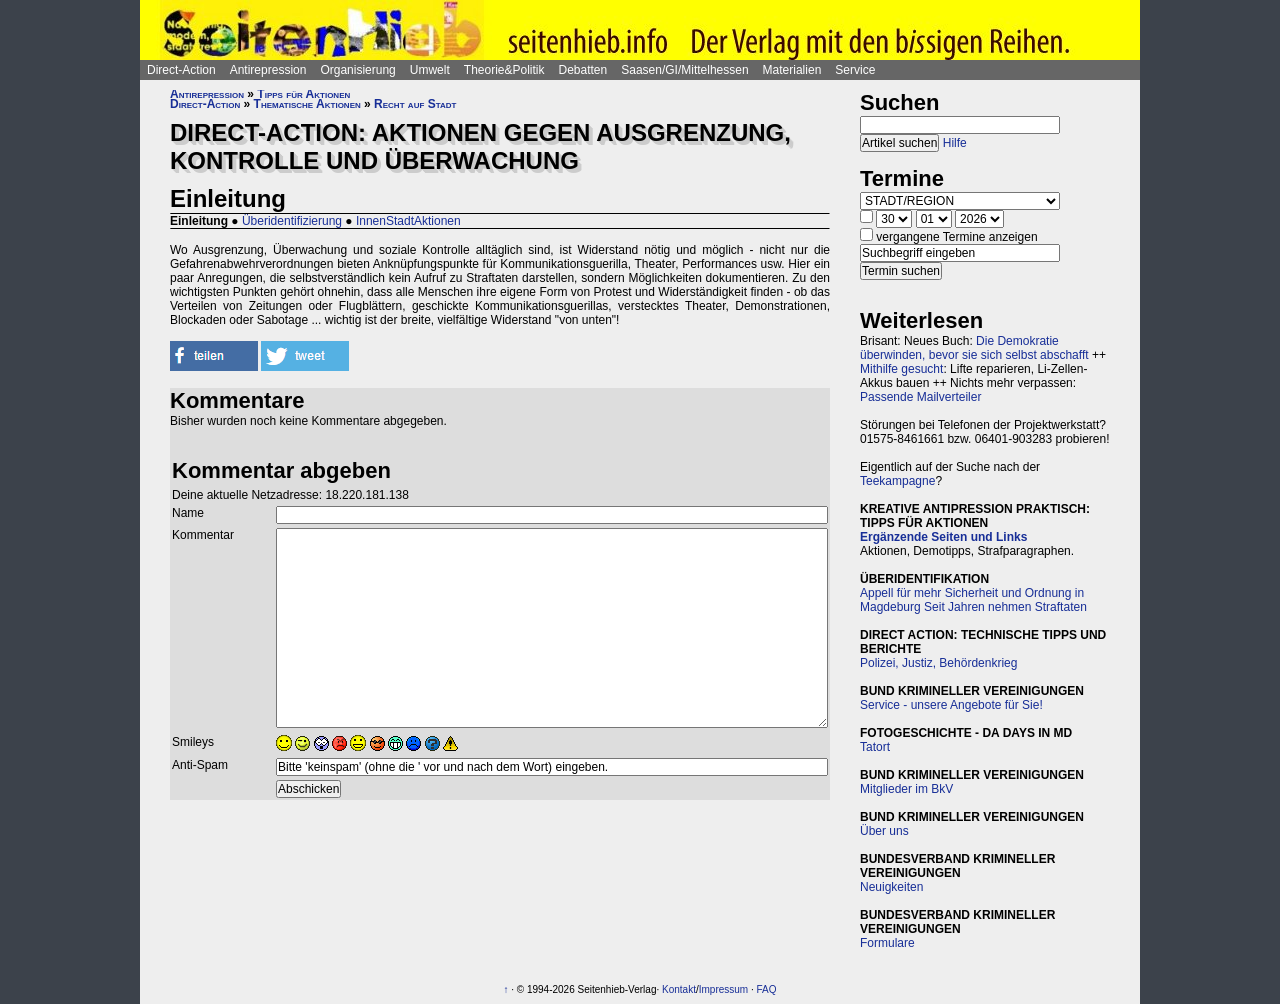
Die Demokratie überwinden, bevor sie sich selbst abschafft (974, 348)
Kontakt (679, 989)
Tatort (875, 747)
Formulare (887, 943)
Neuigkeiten (891, 887)
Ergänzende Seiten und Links (943, 537)
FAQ (767, 989)
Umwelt (430, 70)
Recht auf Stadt (415, 104)
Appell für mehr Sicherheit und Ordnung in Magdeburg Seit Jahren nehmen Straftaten (973, 600)
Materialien (792, 70)
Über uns (884, 831)
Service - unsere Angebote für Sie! (951, 705)
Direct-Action (181, 70)
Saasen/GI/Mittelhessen (684, 70)
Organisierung (357, 70)
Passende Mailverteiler (920, 397)
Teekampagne (897, 481)
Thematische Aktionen (307, 104)
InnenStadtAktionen (408, 221)
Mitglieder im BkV (906, 789)
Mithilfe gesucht (901, 369)
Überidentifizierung (292, 221)
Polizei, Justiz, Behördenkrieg (938, 663)
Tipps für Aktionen (303, 94)
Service (855, 70)
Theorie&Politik (504, 70)
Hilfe (955, 143)
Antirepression (268, 70)
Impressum (723, 989)
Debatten (583, 70)
